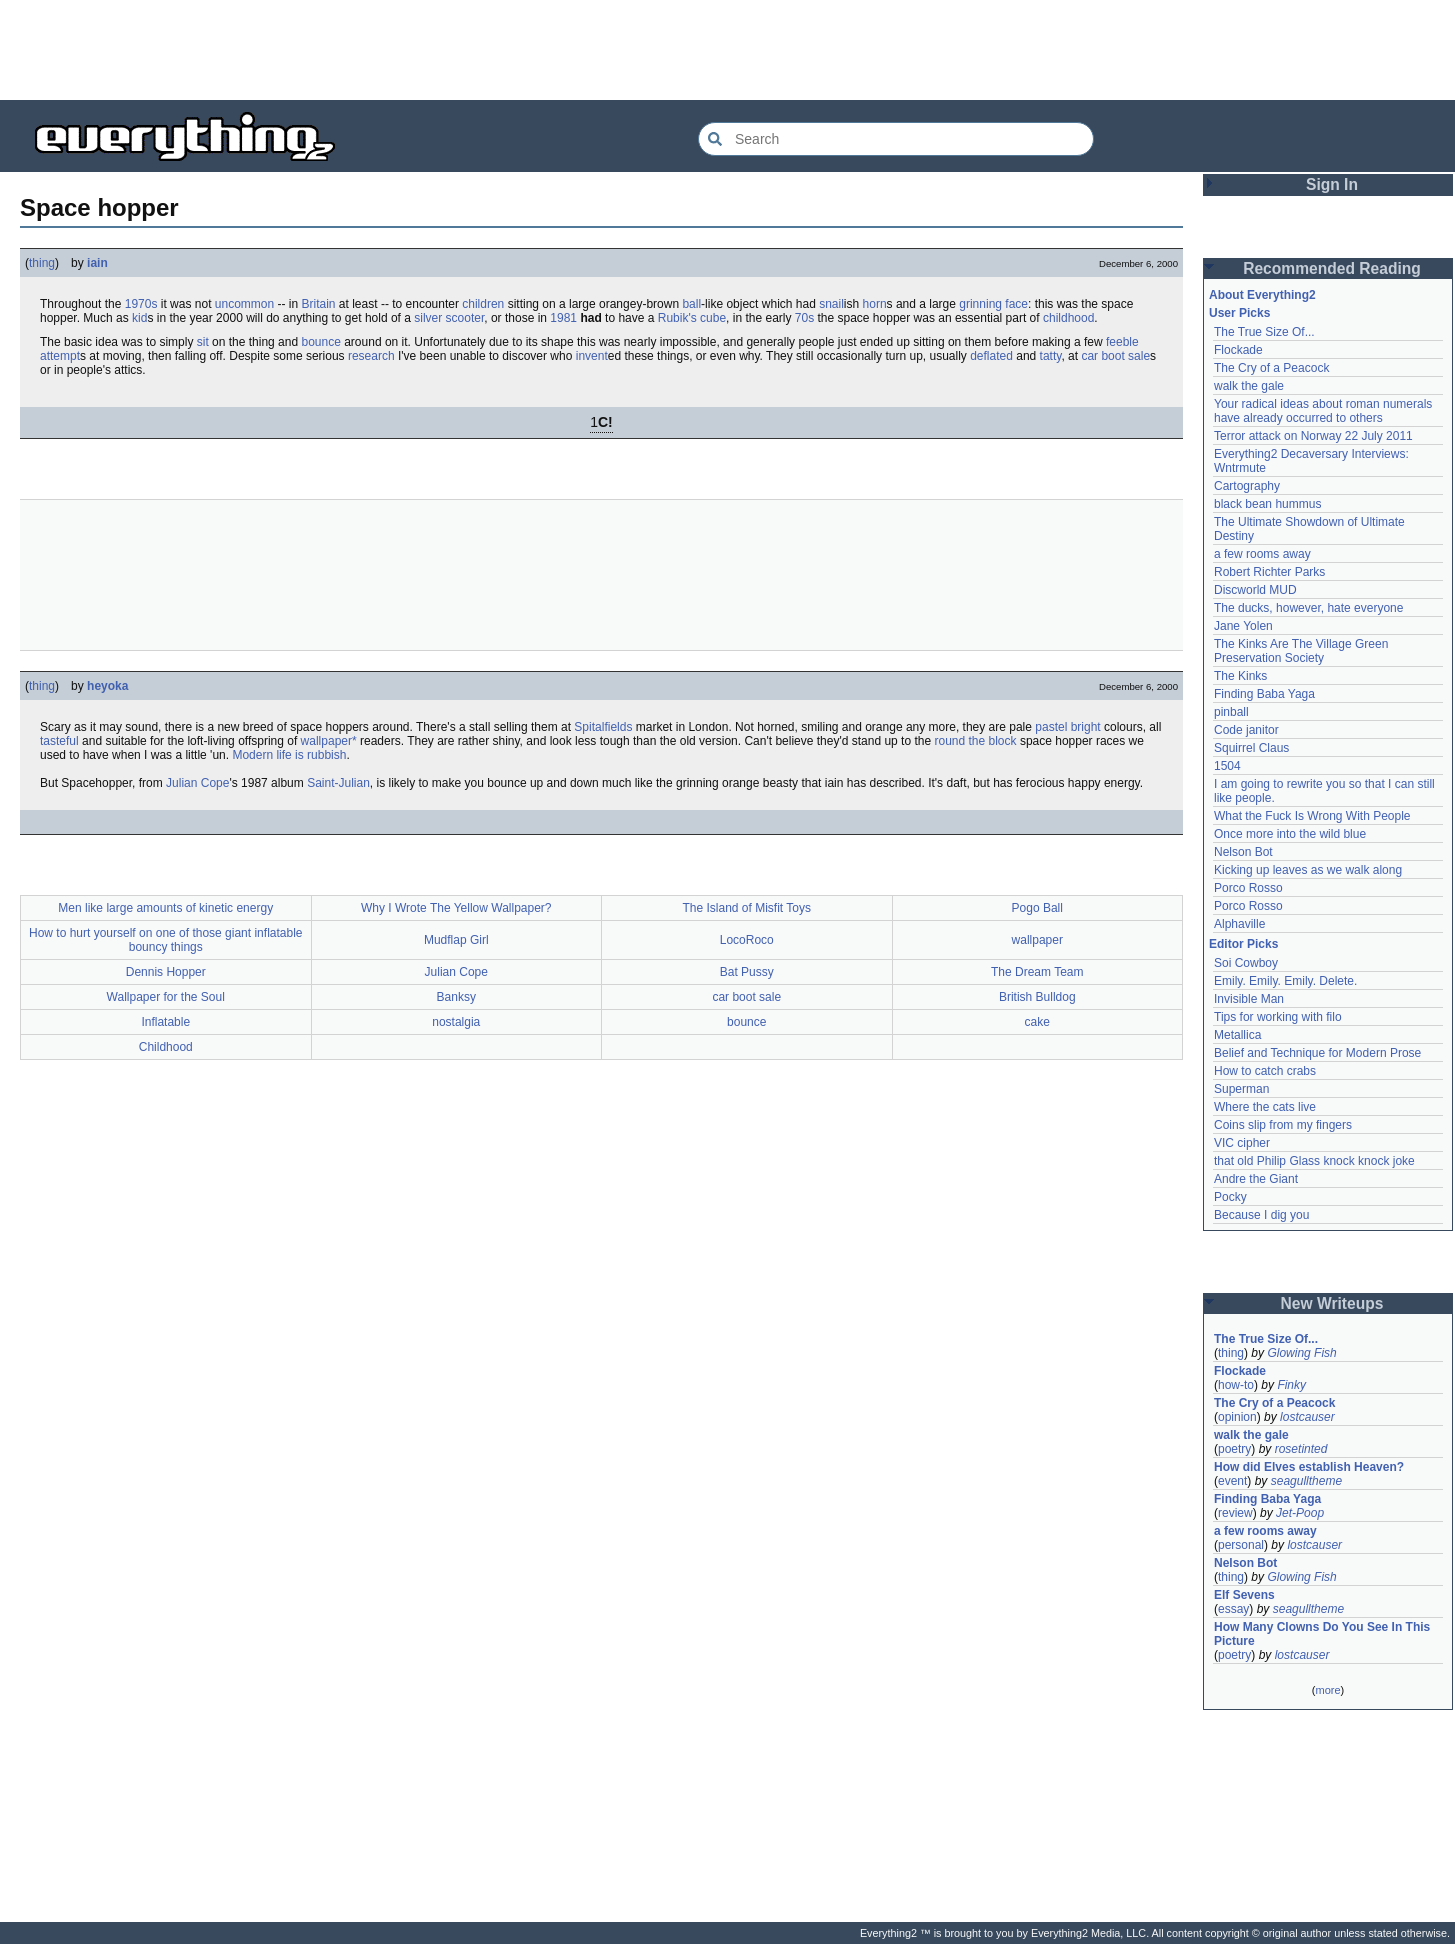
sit (203, 342)
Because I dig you (1261, 1215)
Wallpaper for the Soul (166, 997)
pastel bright (1067, 727)
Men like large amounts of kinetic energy (165, 908)
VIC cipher (1242, 1143)
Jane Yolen (1243, 626)
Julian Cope (197, 783)
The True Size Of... (1264, 332)
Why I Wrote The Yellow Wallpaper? (456, 908)
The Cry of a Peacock (1271, 368)
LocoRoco (747, 940)
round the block (975, 741)
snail (831, 304)
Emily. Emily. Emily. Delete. (1285, 981)
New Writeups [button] (1332, 1303)
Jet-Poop (1300, 1513)
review (1235, 1513)
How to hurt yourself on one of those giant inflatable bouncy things (166, 940)
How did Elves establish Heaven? (1309, 1467)
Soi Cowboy (1246, 963)
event (1232, 1481)
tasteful (59, 741)
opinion (1237, 1417)
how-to (1236, 1385)
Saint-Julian (338, 783)
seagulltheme (1306, 1481)
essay (1233, 1609)
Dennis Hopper (166, 972)
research (371, 356)
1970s (141, 304)
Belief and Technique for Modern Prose (1317, 1053)
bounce (320, 342)
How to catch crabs (1265, 1071)
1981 (563, 318)
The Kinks (1240, 676)
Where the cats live (1265, 1107)
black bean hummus (1267, 504)
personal (1241, 1545)
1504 (1227, 766)
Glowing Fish (1301, 1353)
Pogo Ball (1037, 908)
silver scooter (449, 318)
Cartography (1247, 486)
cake (1037, 1022)
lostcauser (1307, 1417)
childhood (1068, 318)
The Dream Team (1037, 972)
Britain (319, 304)
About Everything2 (1262, 295)
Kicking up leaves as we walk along (1308, 870)
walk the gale (1249, 386)
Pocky (1230, 1197)
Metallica (1237, 1035)
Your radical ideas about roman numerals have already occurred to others (1323, 411)
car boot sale (1115, 356)
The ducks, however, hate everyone (1308, 608)
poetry (1234, 1449)
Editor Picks (1243, 944)
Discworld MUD (1255, 590)
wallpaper (1037, 940)
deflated (991, 356)
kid (139, 318)
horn (875, 304)
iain (97, 263)
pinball (1231, 712)
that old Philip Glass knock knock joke (1314, 1161)
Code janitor (1246, 730)
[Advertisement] (728, 50)
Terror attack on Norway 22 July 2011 (1313, 436)
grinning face (993, 304)
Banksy (456, 997)
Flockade (1238, 350)
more (1327, 1690)
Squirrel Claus (1251, 748)
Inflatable (165, 1022)
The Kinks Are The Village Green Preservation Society (1301, 651)
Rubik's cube (692, 318)
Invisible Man (1249, 999)
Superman (1241, 1089)
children (483, 304)
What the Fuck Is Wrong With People (1312, 816)
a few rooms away (1262, 554)
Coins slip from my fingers (1283, 1125)
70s (804, 318)
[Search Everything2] (896, 139)
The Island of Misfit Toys (747, 908)
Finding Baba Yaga (1264, 694)
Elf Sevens (1244, 1595)
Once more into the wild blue (1290, 834)
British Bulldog (1037, 997)
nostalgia (456, 1022)
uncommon (244, 304)
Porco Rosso (1248, 888)
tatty (1051, 356)
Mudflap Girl (456, 940)
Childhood (166, 1047)
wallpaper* (329, 741)
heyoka (107, 686)
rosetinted (1301, 1449)
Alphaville (1239, 924)
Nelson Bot (1243, 852)
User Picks (1239, 313)
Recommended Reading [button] (1332, 268)
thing (42, 263)
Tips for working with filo (1278, 1017)
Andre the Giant (1256, 1179)
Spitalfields (603, 727)
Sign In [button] (1332, 184)
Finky (1291, 1385)
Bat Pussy (747, 972)
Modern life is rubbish (289, 755)
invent (592, 356)
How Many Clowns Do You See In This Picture (1322, 1634)
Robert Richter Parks (1269, 572)
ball (691, 304)
